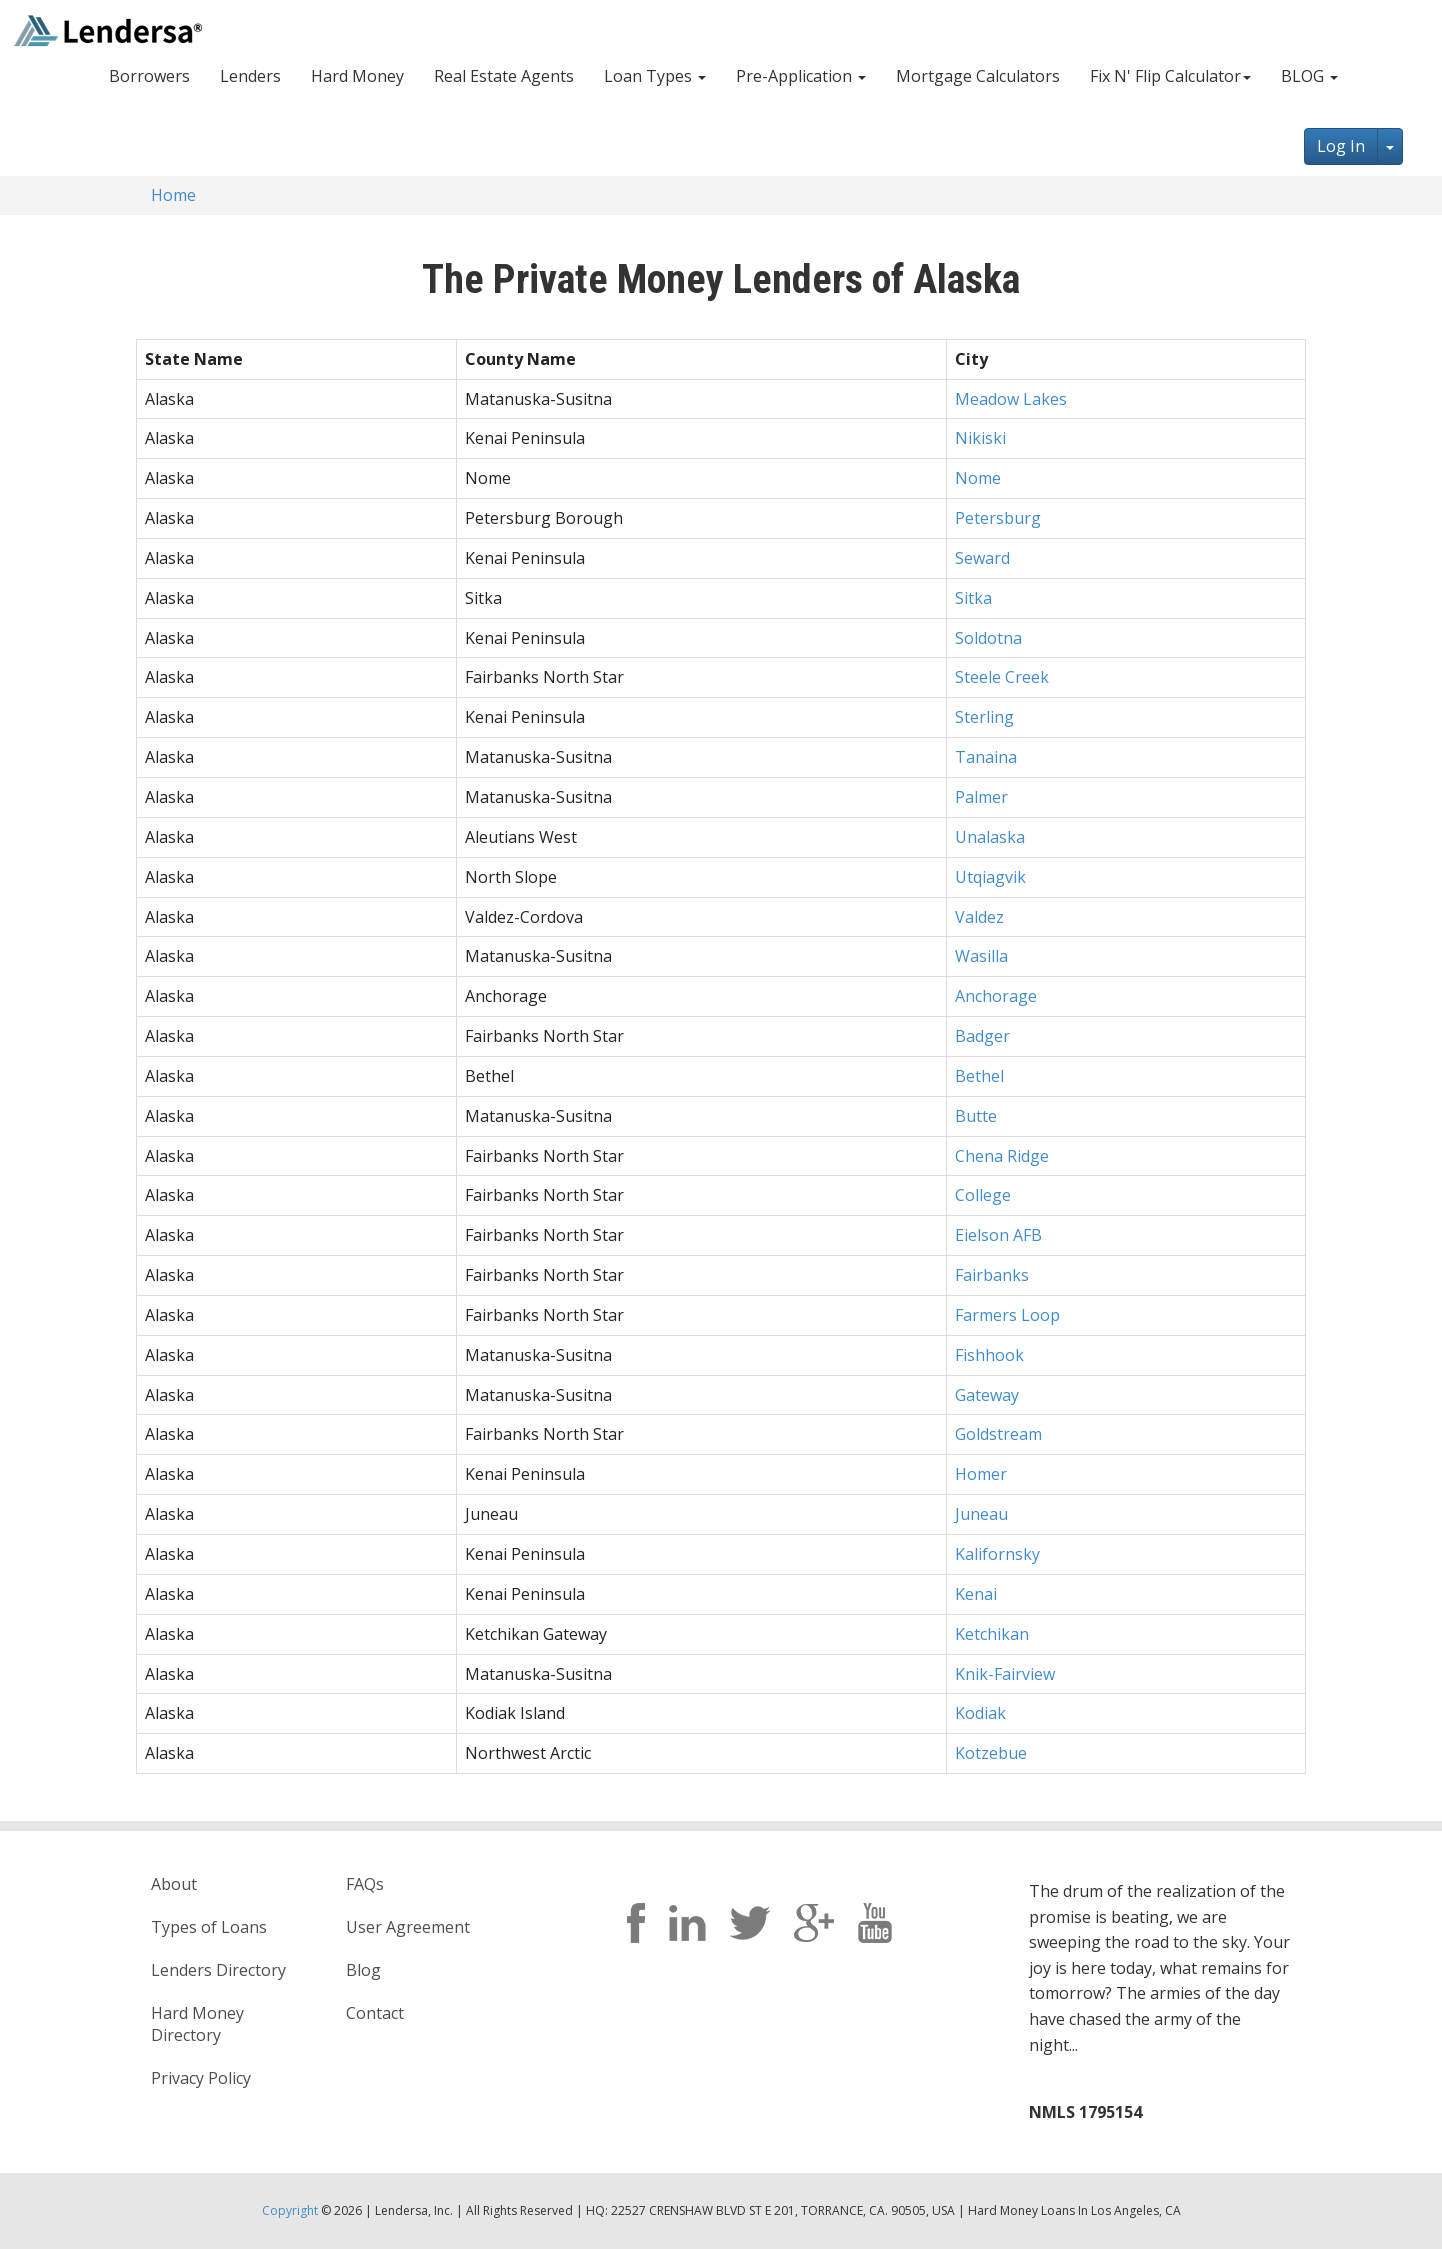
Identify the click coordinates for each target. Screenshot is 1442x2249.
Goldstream (998, 1434)
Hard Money (357, 76)
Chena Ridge (1002, 1156)
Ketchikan (992, 1634)
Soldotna (988, 638)
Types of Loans (209, 1927)
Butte (976, 1116)
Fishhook (989, 1355)
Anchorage (996, 996)
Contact (375, 2013)
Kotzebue (991, 1753)
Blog (363, 1970)
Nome (978, 478)
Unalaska (990, 837)
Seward (982, 558)
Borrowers (149, 76)
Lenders (250, 76)
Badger (982, 1036)
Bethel (979, 1076)
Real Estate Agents (504, 76)
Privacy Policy (201, 2078)
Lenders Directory (218, 1970)
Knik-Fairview (1005, 1674)
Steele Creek (1002, 677)
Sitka (973, 598)
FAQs (365, 1884)
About (174, 1884)
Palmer (981, 797)
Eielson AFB (998, 1235)
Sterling (984, 717)
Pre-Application (801, 76)
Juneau (981, 1514)
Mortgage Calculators (978, 76)
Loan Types (655, 76)
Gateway (987, 1395)
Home (173, 195)
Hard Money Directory (197, 2024)
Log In (1341, 146)
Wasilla (981, 956)
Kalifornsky (997, 1554)
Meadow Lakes (1011, 399)
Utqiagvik (990, 877)
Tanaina (986, 757)
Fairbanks (992, 1275)
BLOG (1309, 76)
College (983, 1195)
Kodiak (980, 1713)
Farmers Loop (1007, 1315)
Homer (981, 1474)
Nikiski (980, 438)
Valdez (979, 917)
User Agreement (408, 1927)
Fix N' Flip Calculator (1170, 76)
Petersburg (998, 518)
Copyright (290, 2210)
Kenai (976, 1594)
